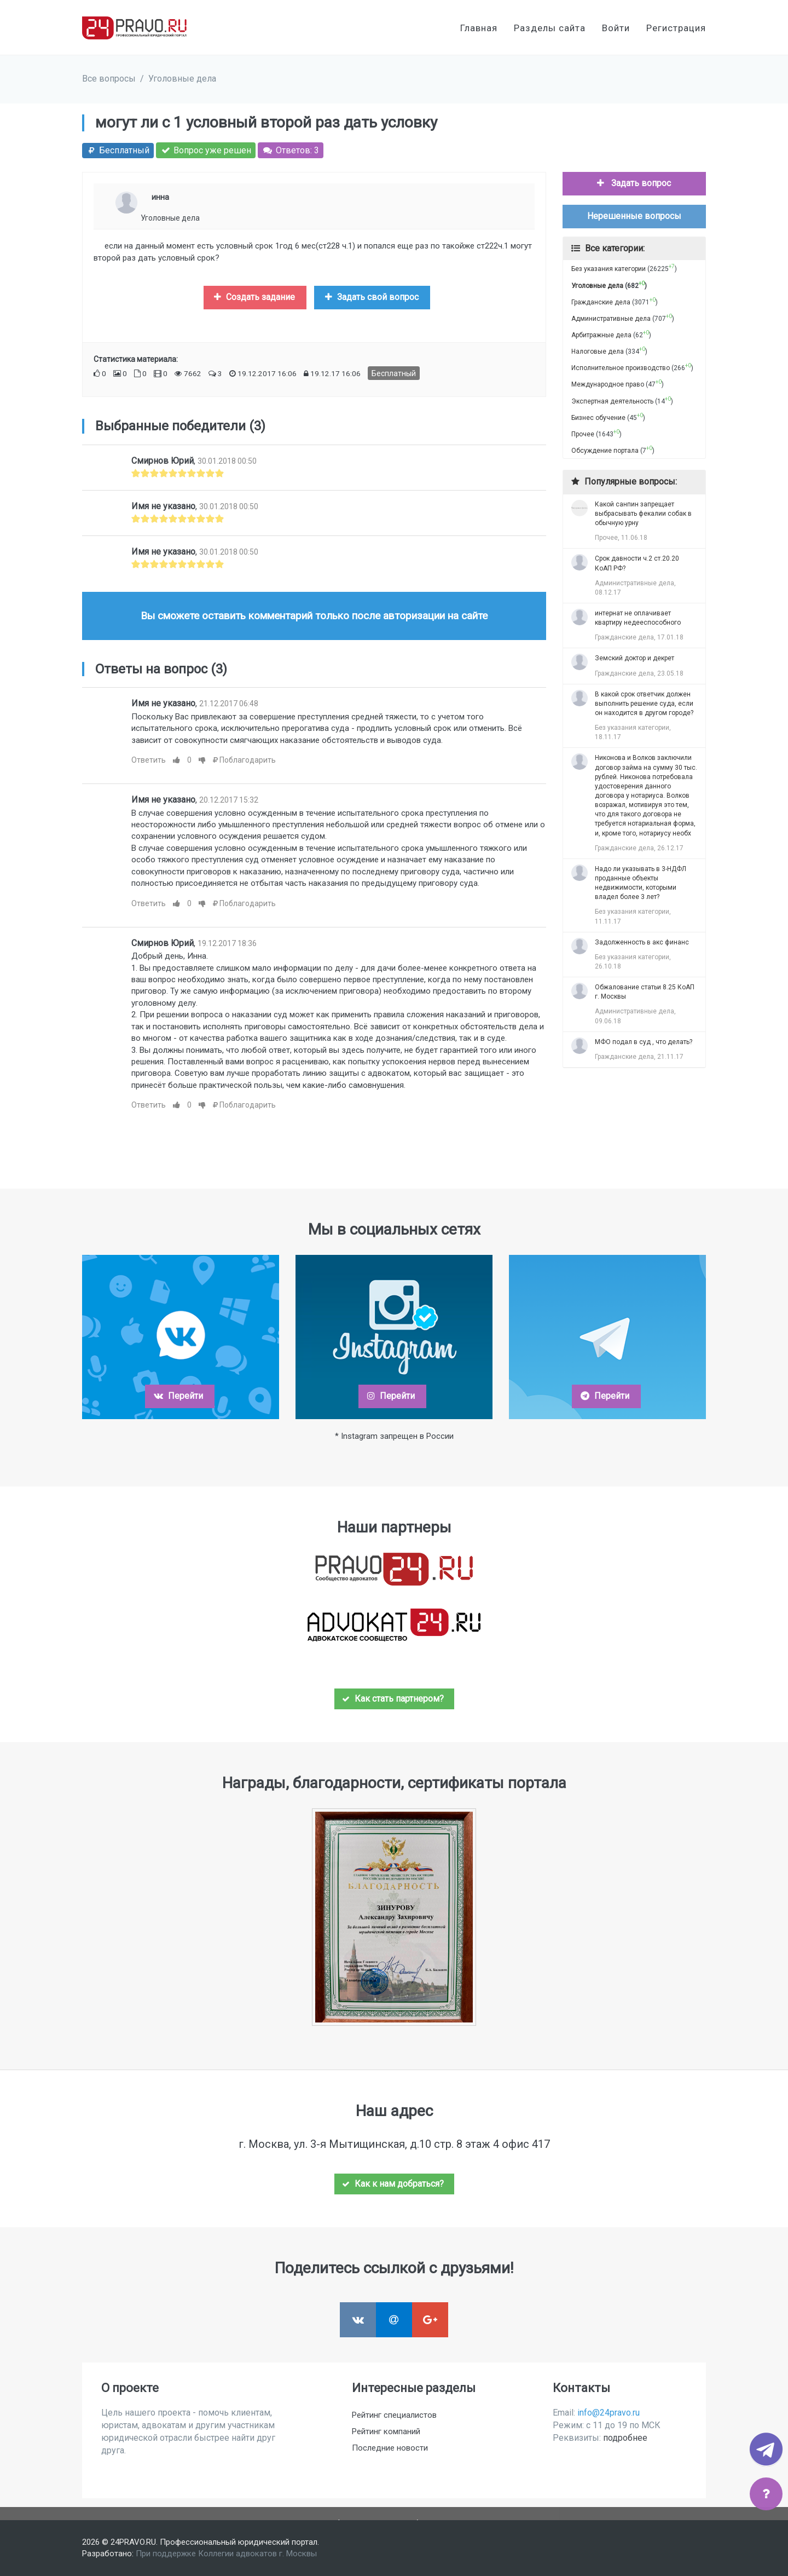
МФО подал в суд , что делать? (643, 1042)
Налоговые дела (597, 351)
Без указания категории (608, 269)
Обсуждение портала (605, 450)
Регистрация (676, 27)
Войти (616, 27)
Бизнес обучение (598, 418)
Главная (478, 27)
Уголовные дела (182, 78)
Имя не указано (163, 506)
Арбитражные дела (601, 335)
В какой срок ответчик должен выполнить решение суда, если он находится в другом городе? (644, 703)
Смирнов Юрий (162, 461)
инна (160, 197)
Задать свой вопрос (371, 297)
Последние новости (390, 2448)
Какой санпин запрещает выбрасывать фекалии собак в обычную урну (643, 513)
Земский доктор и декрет (634, 658)
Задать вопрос (633, 183)
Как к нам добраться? (393, 2184)
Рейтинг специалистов (394, 2415)
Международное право (607, 384)
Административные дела (611, 318)
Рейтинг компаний (386, 2431)
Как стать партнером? (393, 1698)
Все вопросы (109, 78)
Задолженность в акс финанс (642, 942)
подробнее (625, 2438)
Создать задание (254, 297)
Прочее (582, 434)
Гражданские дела (600, 302)
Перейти (178, 1396)
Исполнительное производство (620, 368)
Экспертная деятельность (612, 401)
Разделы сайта (550, 27)
